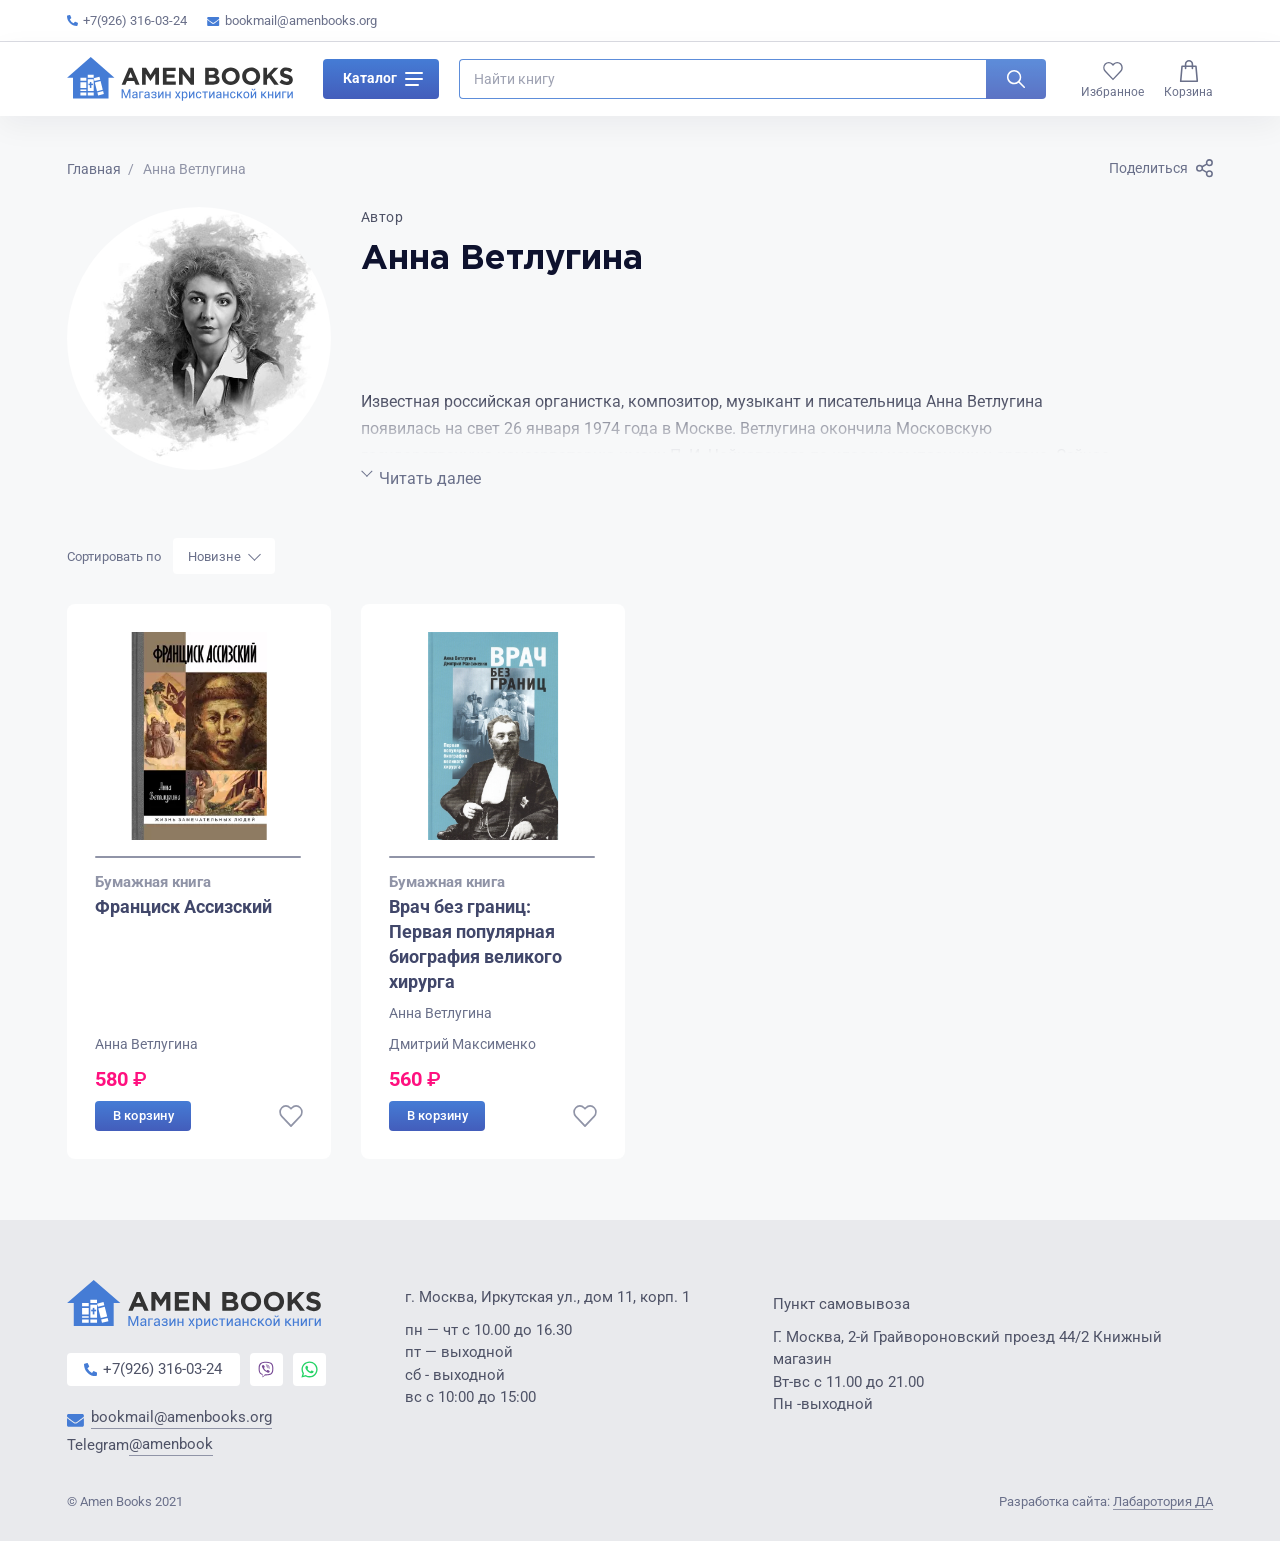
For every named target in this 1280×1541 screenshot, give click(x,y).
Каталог (383, 84)
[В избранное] (291, 1116)
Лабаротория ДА (1163, 1501)
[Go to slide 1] (198, 857)
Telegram (140, 1446)
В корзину (143, 1115)
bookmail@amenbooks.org (292, 20)
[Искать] (1016, 84)
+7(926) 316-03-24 (127, 20)
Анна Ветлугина (146, 1044)
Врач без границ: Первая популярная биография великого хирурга (475, 944)
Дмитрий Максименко (462, 1044)
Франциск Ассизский (183, 906)
